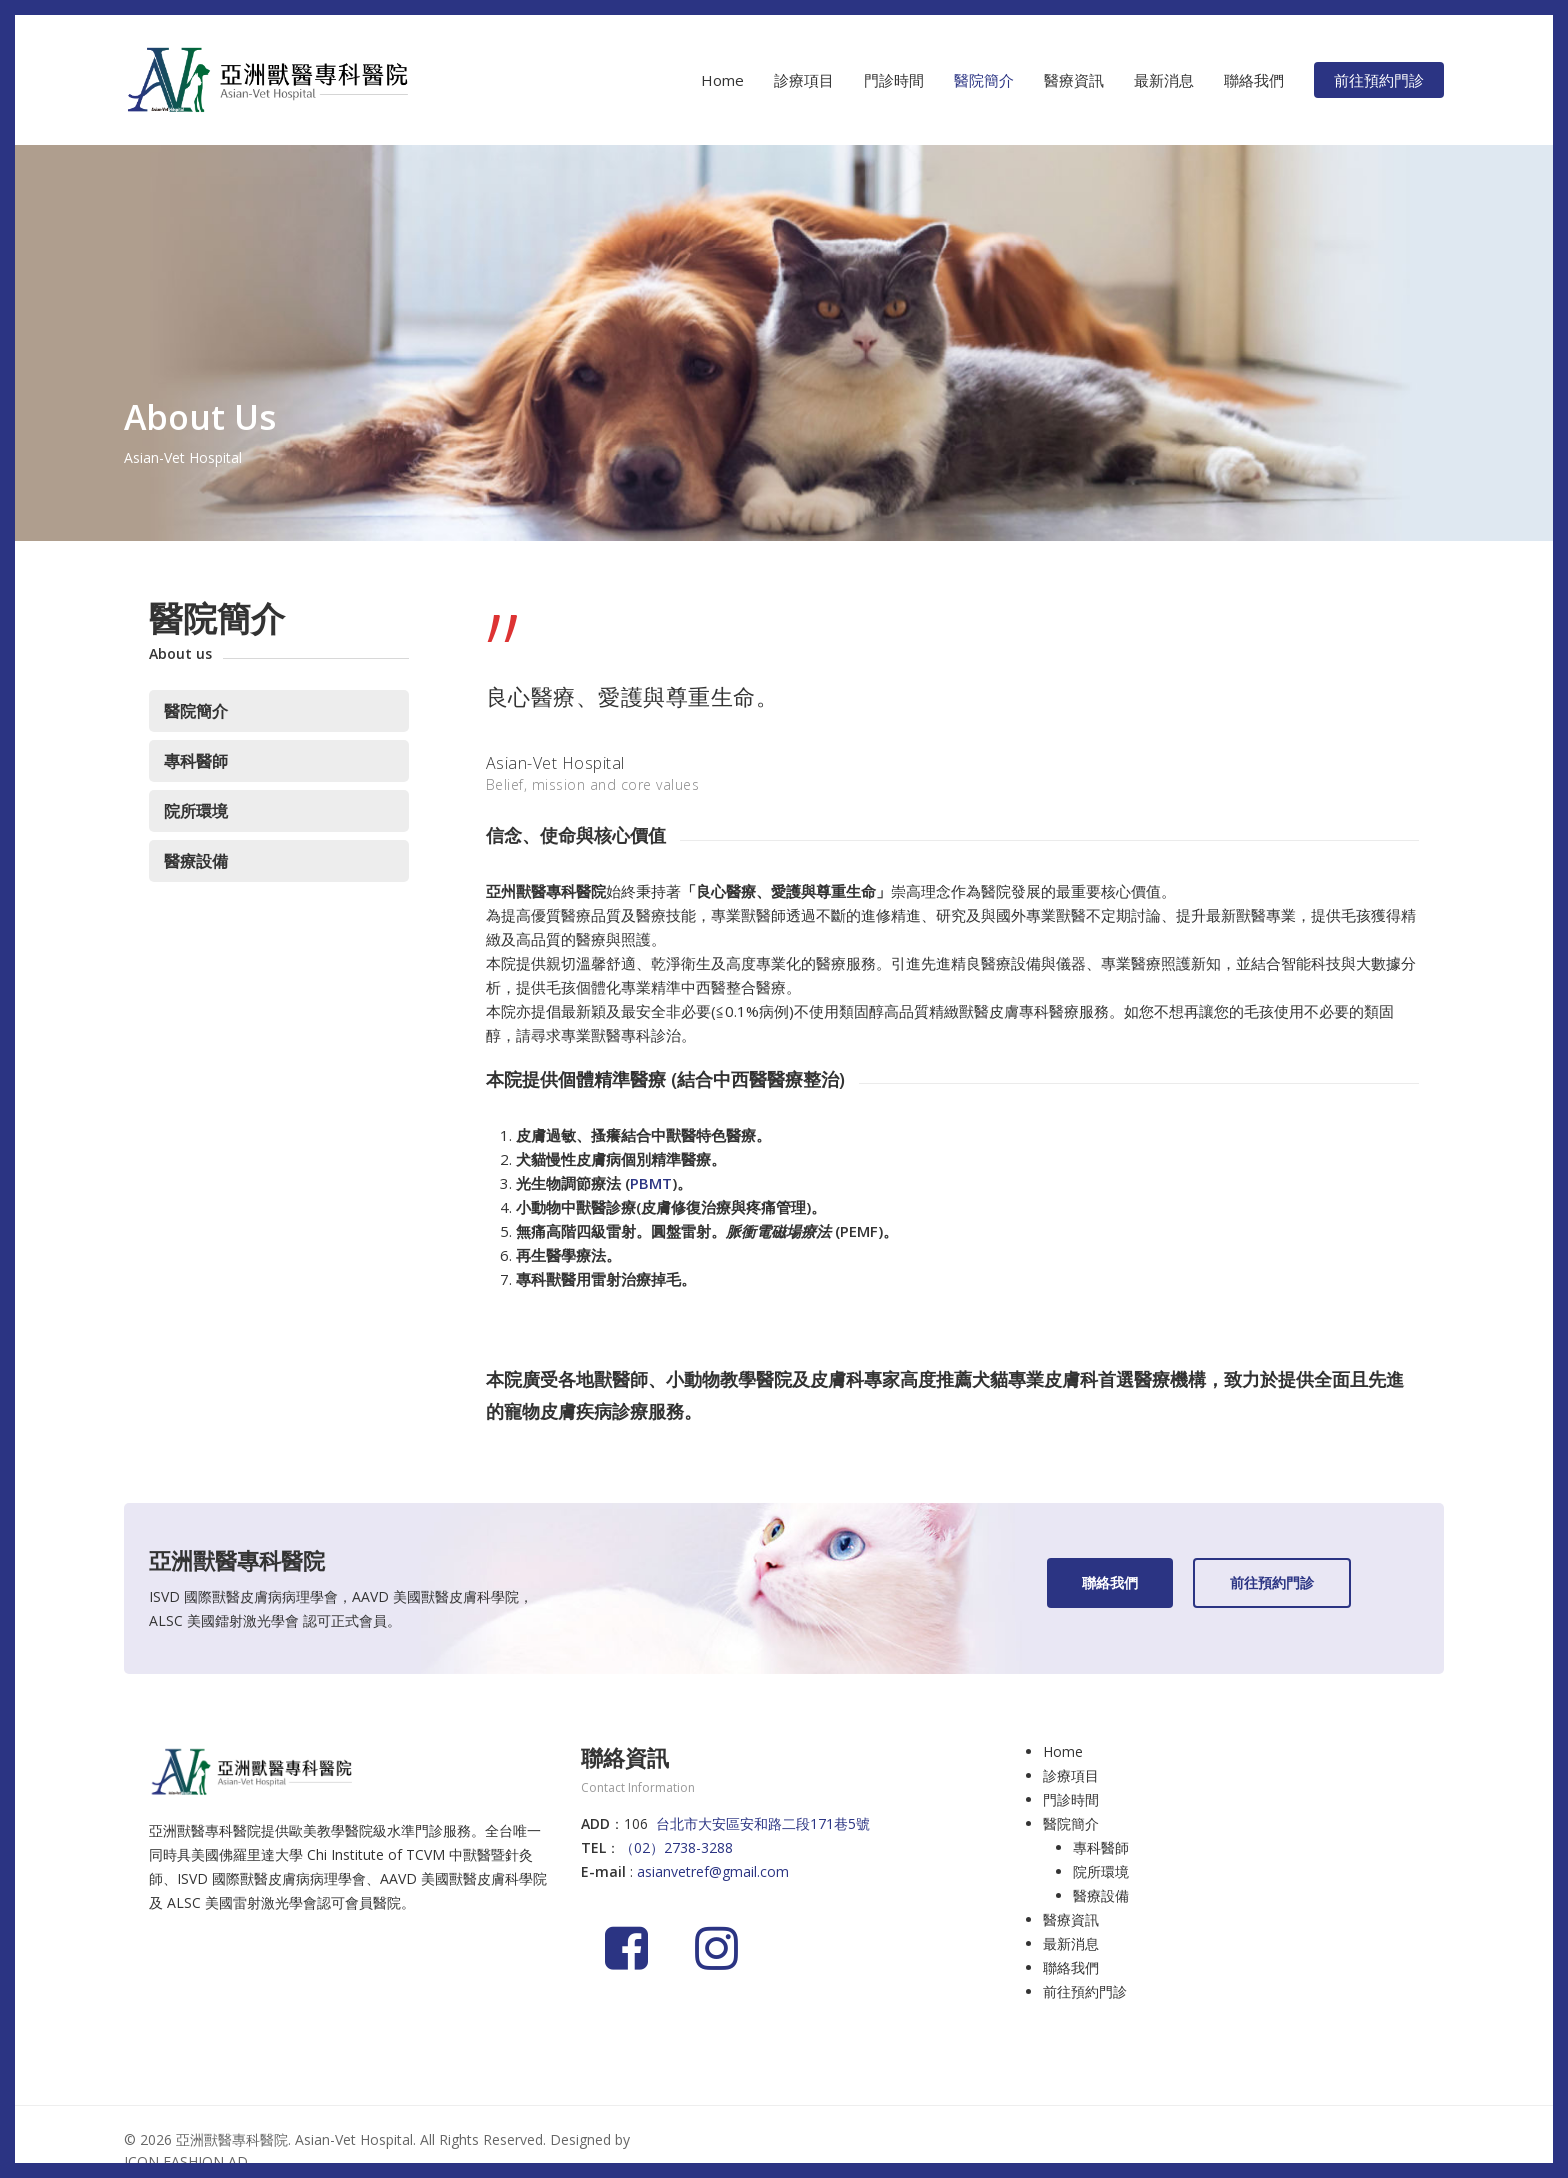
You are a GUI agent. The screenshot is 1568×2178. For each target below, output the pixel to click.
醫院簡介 (196, 711)
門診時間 (1071, 1799)
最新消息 (1071, 1943)
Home (1063, 1751)
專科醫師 (196, 761)
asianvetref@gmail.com (713, 1871)
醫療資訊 (1071, 1919)
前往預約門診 (1085, 1991)
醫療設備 (196, 861)
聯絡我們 (1071, 1967)
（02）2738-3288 (676, 1847)
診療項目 (1071, 1775)
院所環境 (196, 811)
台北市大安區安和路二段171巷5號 (763, 1823)
